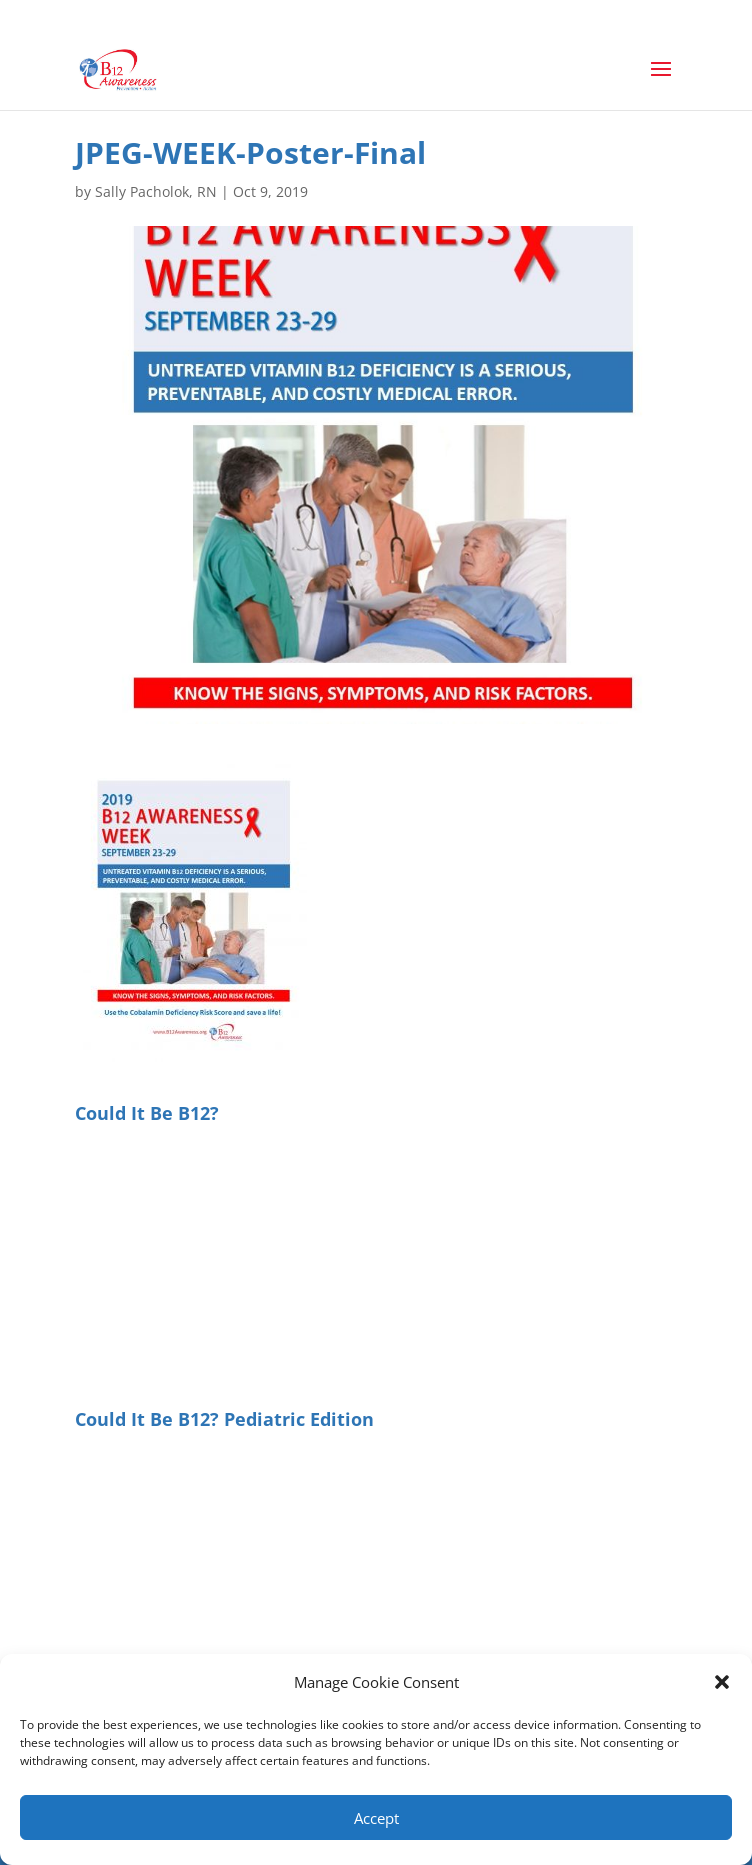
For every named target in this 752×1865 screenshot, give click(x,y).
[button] (722, 1682)
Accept (376, 1818)
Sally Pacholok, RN (156, 191)
